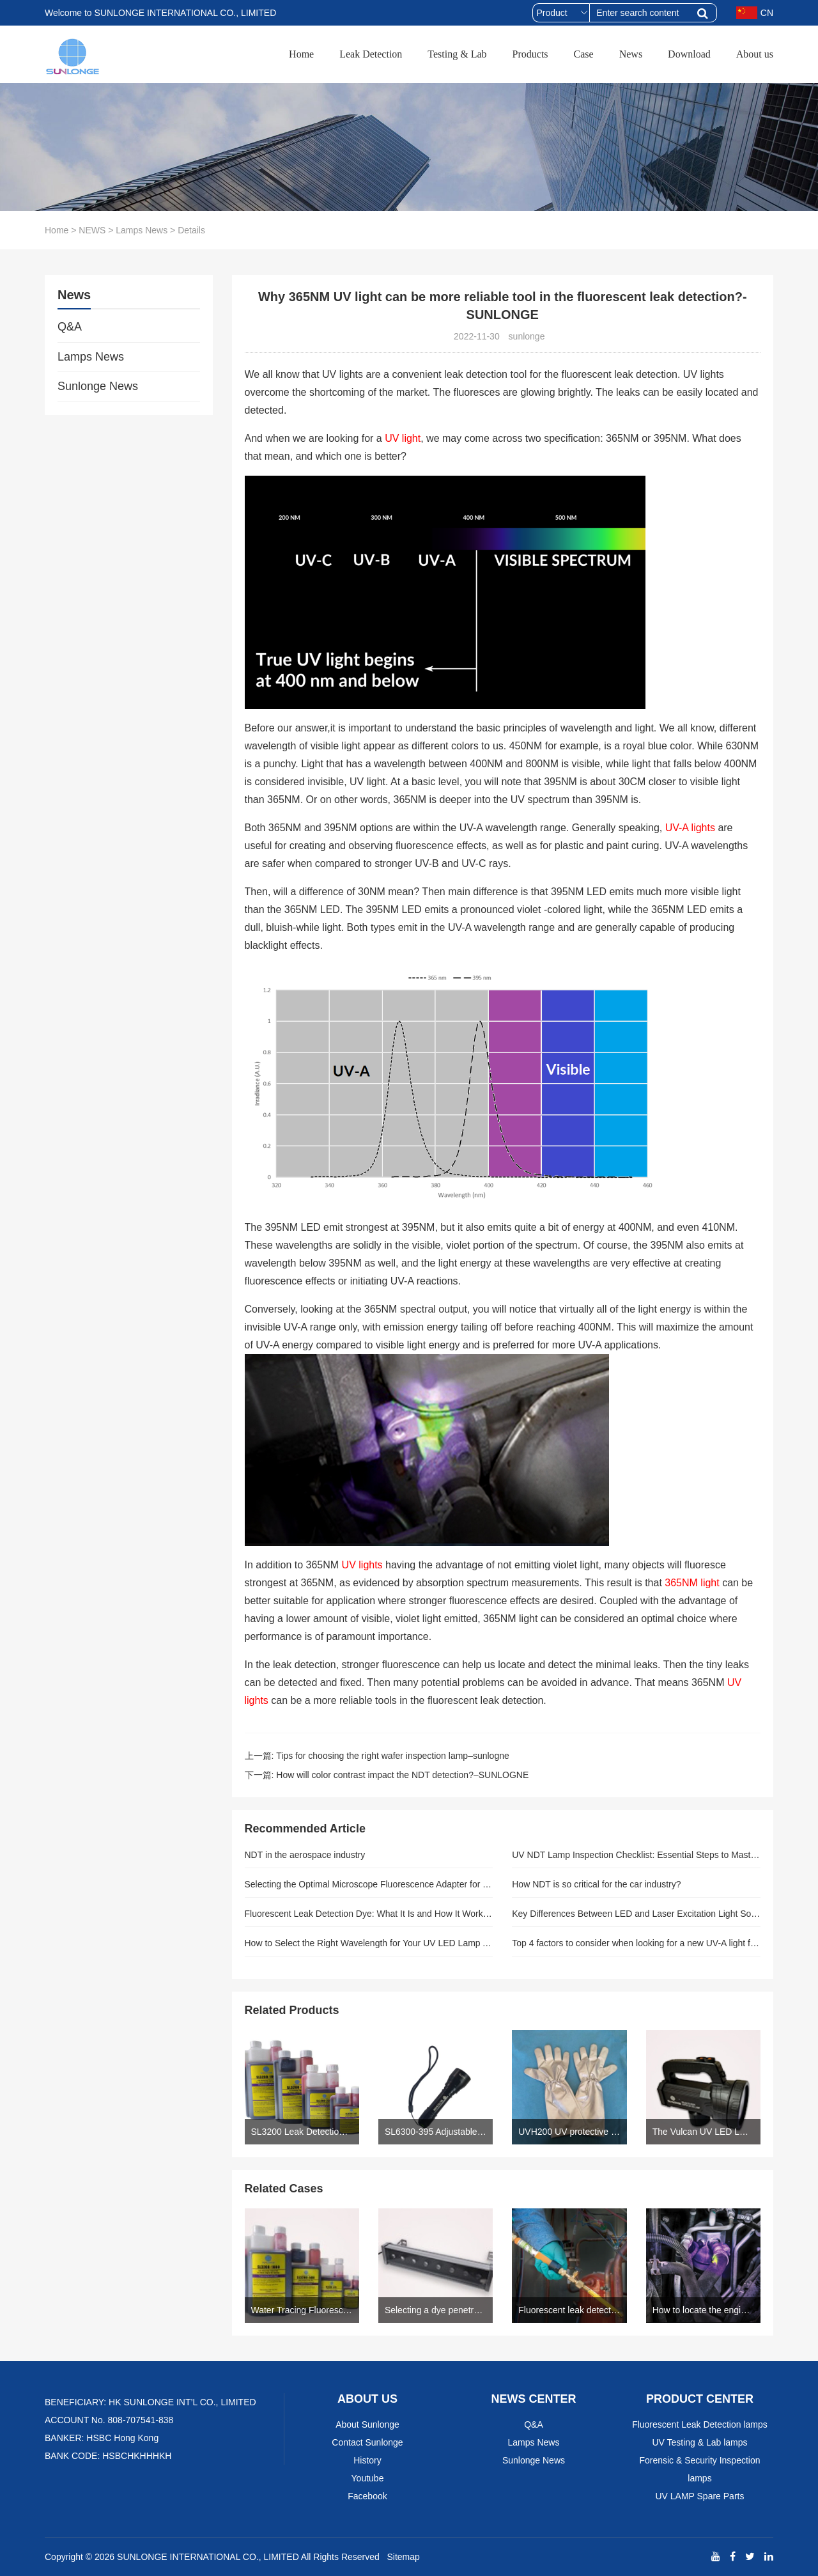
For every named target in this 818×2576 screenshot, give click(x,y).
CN (754, 13)
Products (530, 54)
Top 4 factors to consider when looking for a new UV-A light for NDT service (636, 1943)
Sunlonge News (98, 386)
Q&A (70, 326)
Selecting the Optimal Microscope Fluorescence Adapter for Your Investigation (369, 1884)
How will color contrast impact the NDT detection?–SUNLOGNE (402, 1775)
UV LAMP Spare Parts (699, 2496)
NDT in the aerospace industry (305, 1855)
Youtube (367, 2478)
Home (301, 54)
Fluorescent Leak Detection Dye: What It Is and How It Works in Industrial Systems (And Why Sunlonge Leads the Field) (369, 1914)
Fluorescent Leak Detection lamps (700, 2424)
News (630, 54)
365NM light (693, 1582)
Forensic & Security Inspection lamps (699, 2469)
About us (754, 54)
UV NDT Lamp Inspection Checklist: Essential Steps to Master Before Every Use (636, 1855)
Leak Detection (370, 54)
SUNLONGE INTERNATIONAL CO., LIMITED (208, 2557)
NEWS (92, 230)
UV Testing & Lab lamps (699, 2442)
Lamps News (141, 230)
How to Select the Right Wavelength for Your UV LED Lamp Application (369, 1943)
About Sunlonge (367, 2424)
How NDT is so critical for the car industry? (596, 1884)
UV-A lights (690, 827)
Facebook (367, 2496)
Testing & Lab (457, 54)
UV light (403, 438)
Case (584, 54)
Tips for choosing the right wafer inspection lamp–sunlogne (392, 1756)
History (367, 2460)
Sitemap (403, 2557)
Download (689, 54)
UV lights (363, 1564)
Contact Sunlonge (367, 2442)
